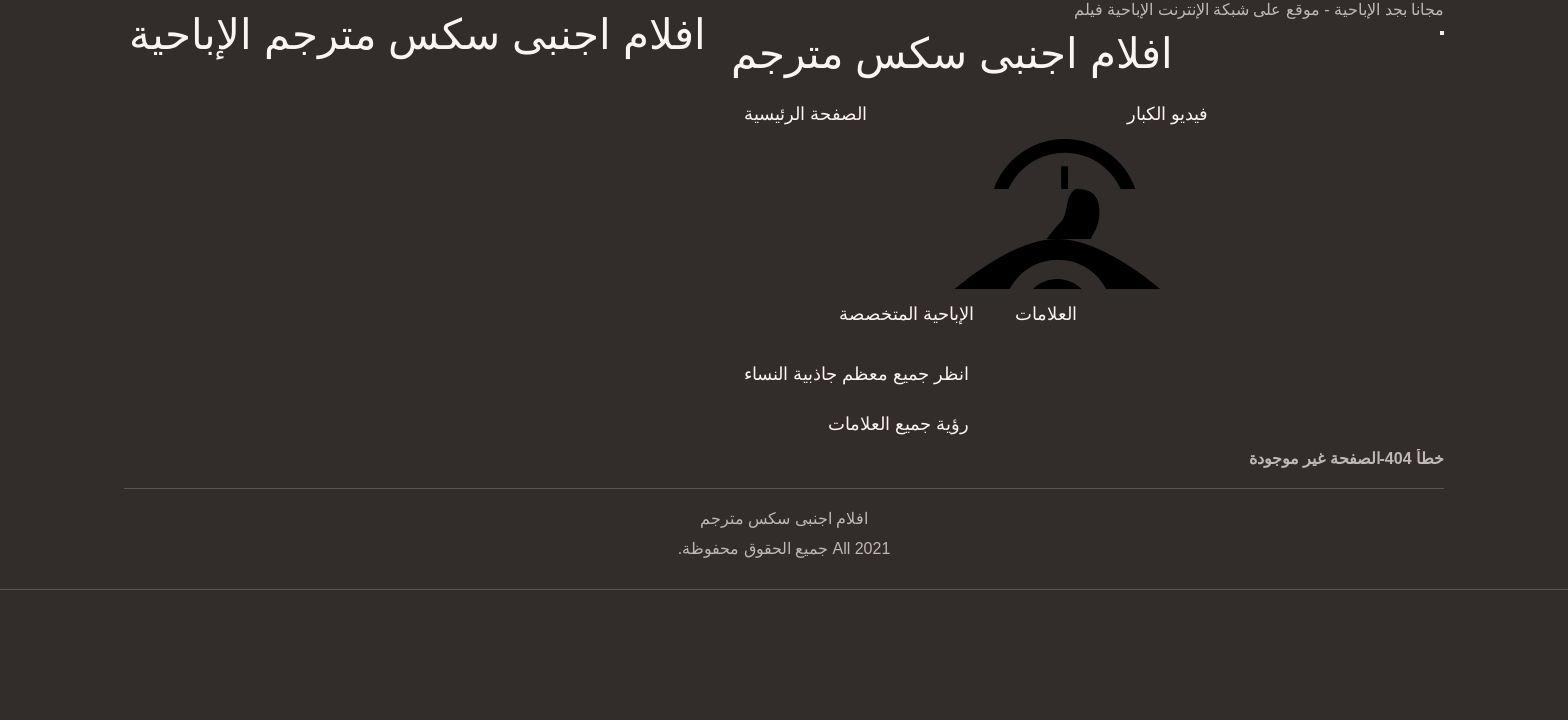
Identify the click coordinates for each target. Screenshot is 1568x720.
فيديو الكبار (1167, 114)
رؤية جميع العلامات (898, 424)
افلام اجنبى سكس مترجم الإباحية (417, 34)
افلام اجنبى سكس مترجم (952, 53)
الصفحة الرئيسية (805, 114)
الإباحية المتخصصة (906, 314)
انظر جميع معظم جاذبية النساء (856, 374)
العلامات (1046, 314)
